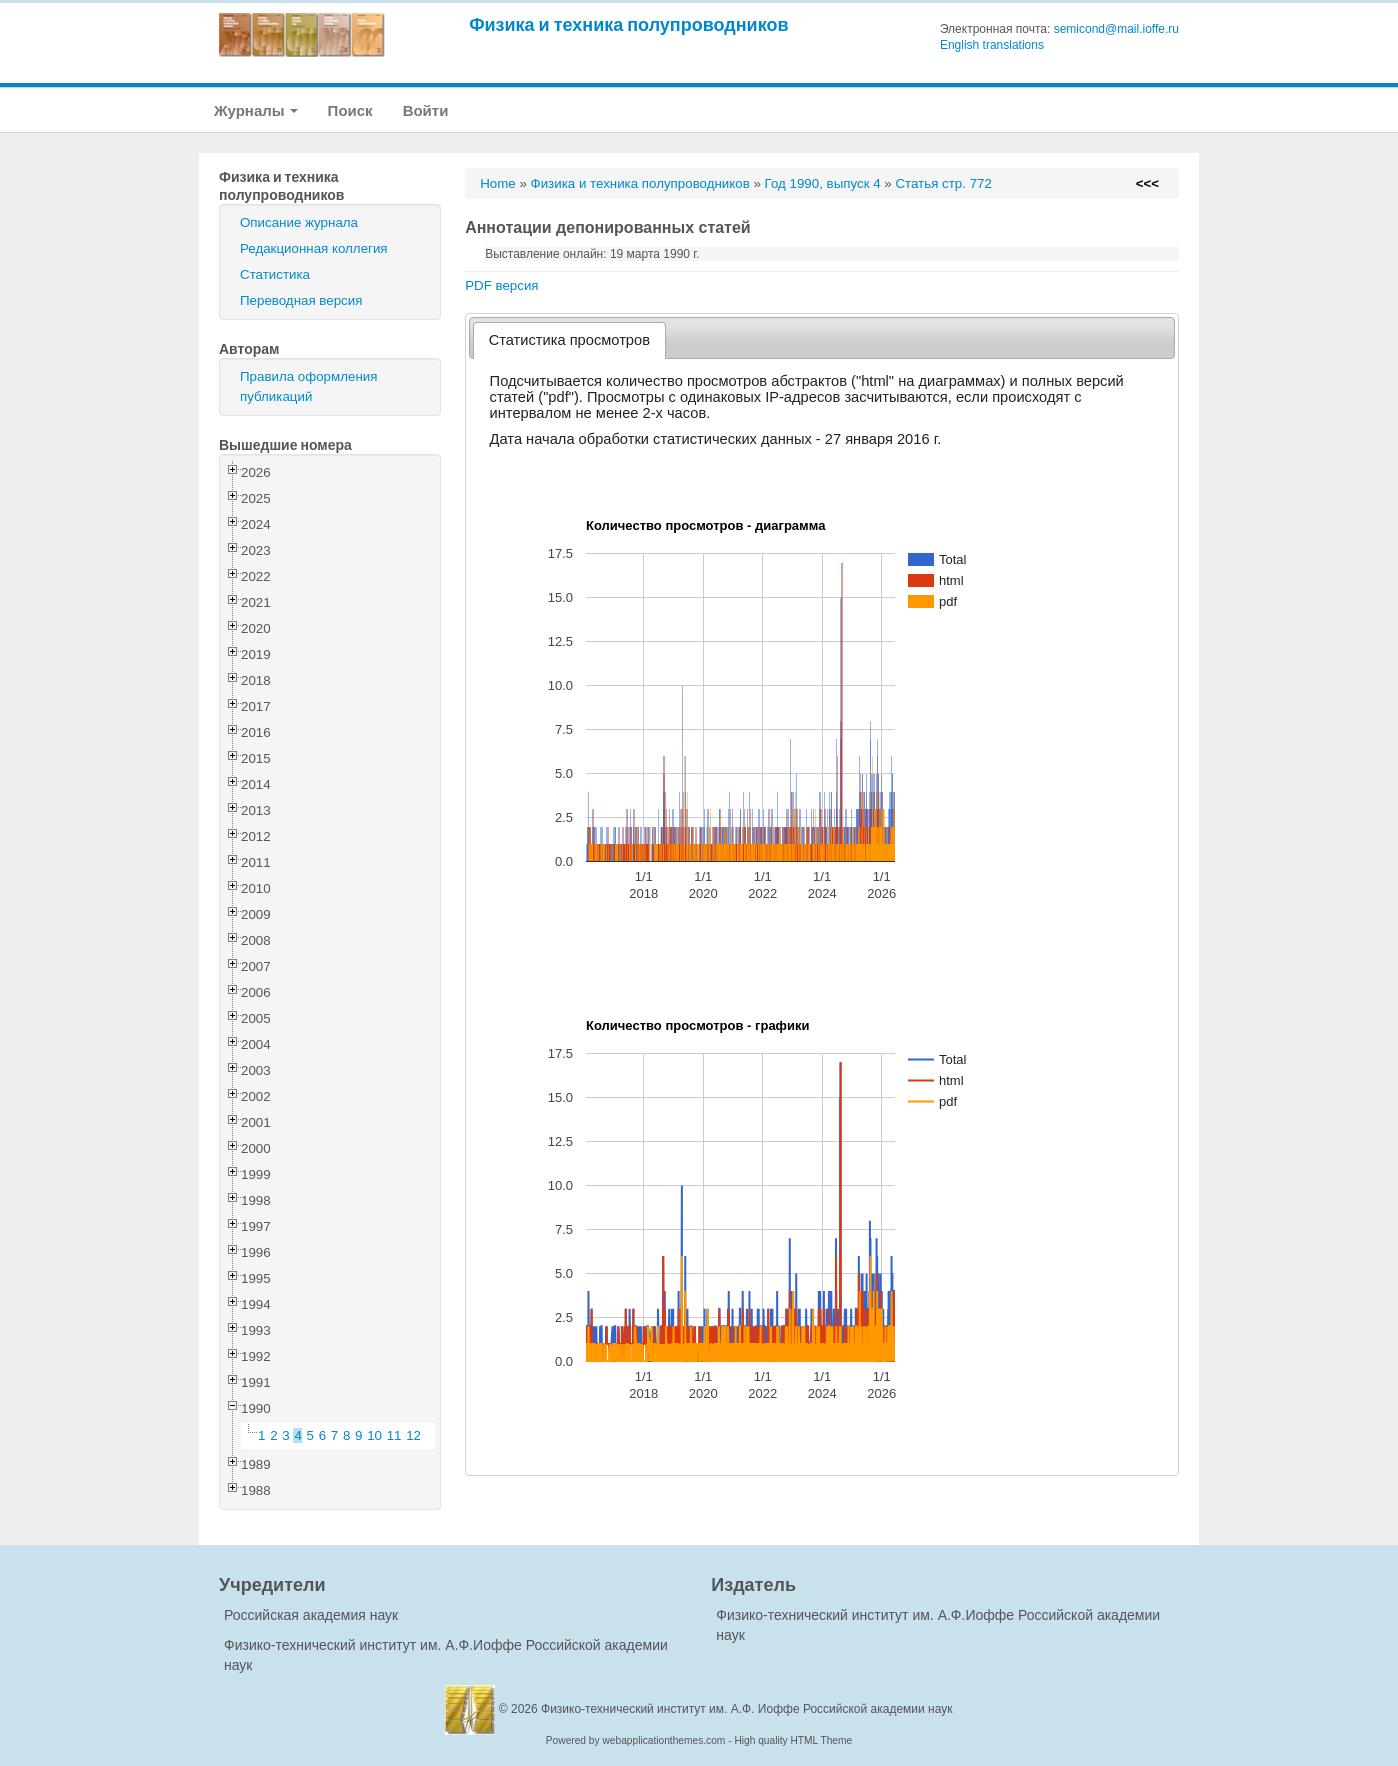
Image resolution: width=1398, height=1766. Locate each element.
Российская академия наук (311, 1615)
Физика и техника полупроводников (628, 24)
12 (413, 1435)
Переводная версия (301, 300)
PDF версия (501, 285)
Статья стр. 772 (943, 183)
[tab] (569, 340)
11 (394, 1435)
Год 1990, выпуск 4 (823, 183)
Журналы (256, 110)
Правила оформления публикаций (308, 386)
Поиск (350, 110)
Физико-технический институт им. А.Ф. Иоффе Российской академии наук (747, 1709)
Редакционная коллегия (314, 248)
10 (374, 1435)
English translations (992, 45)
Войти (426, 110)
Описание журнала (299, 222)
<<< (1147, 183)
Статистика (275, 274)
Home (498, 183)
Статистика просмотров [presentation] (569, 340)
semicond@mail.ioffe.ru (1116, 29)
